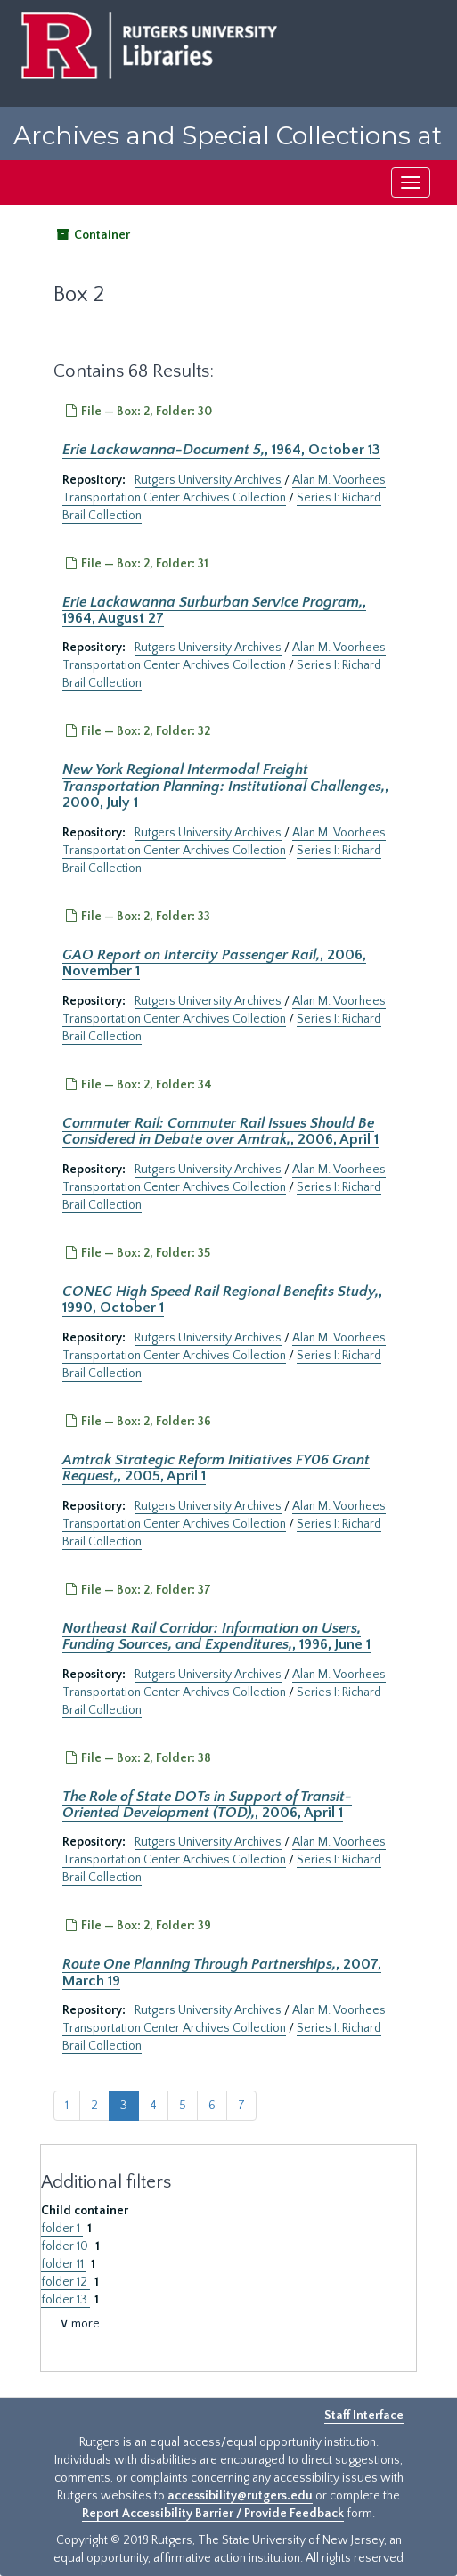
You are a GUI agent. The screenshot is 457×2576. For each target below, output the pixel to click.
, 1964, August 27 (214, 610)
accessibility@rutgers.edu (240, 2496)
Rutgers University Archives (208, 480)
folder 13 (65, 2300)
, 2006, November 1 (214, 963)
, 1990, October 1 (222, 1300)
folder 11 (63, 2264)
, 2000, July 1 (225, 786)
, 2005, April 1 (216, 1468)
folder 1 (62, 2228)
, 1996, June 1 (216, 1636)
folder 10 (66, 2246)
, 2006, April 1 (220, 1131)
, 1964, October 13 (221, 450)
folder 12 (65, 2282)
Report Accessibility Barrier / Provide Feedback (213, 2514)
